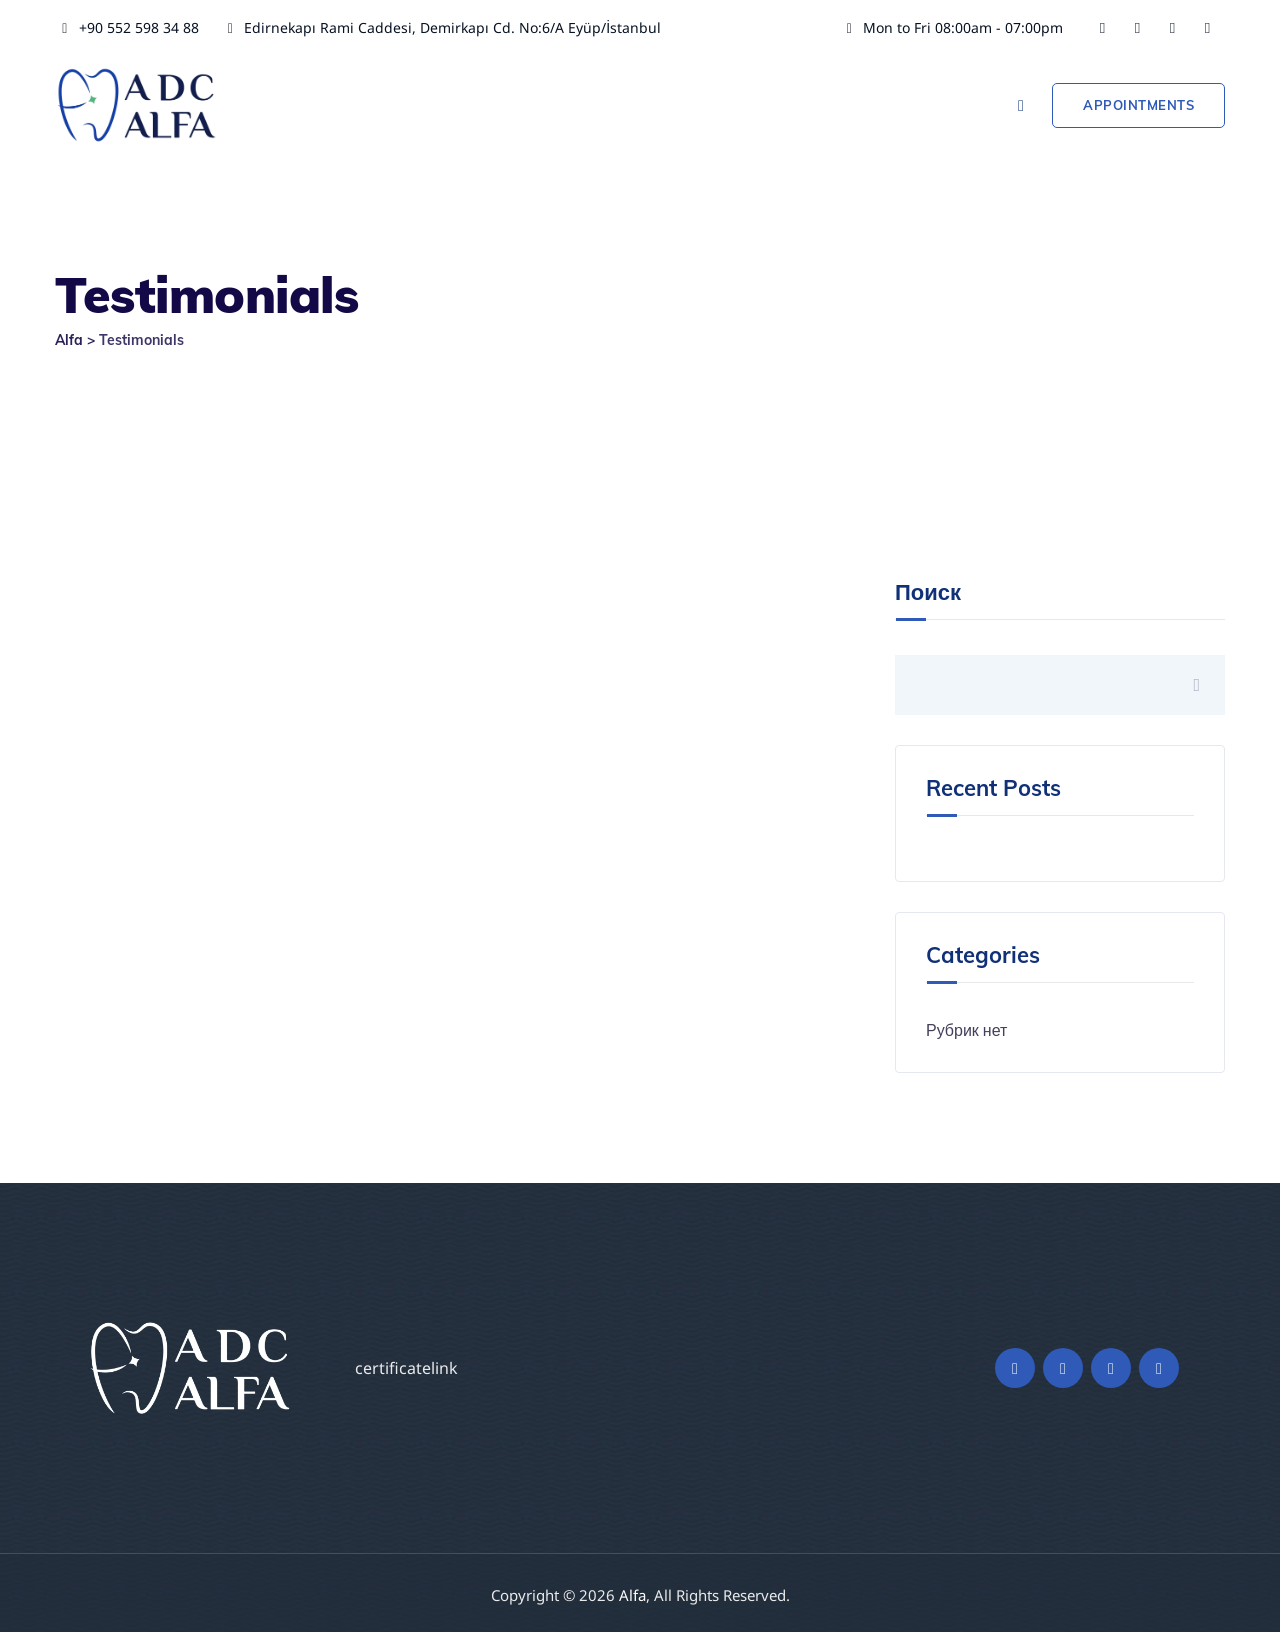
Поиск (928, 593)
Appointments (1138, 105)
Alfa (632, 1595)
